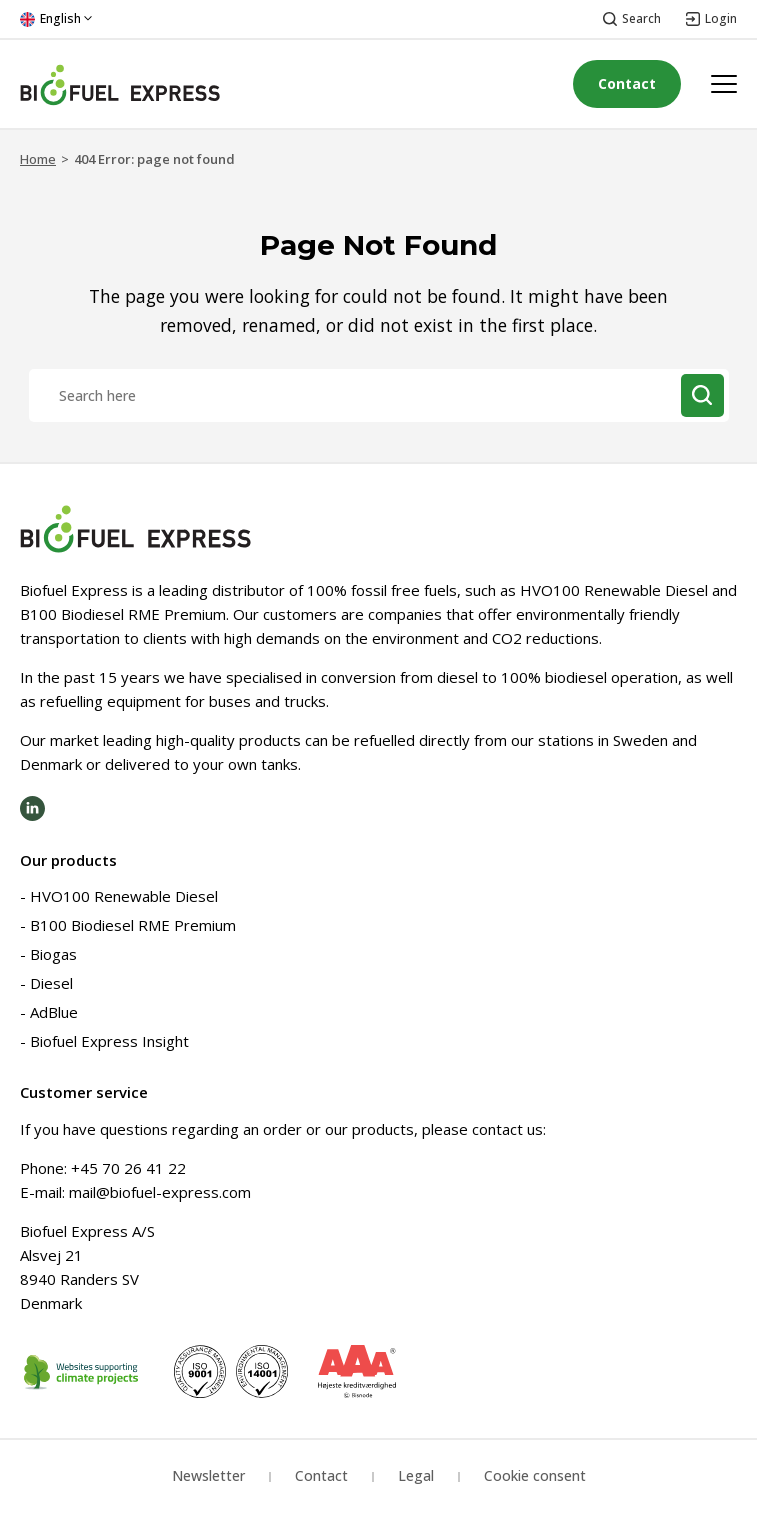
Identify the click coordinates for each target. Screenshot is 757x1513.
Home (38, 159)
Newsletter (208, 1475)
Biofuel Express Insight (109, 1041)
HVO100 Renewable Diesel (124, 896)
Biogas (53, 954)
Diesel (51, 983)
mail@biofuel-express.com (160, 1192)
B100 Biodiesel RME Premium (133, 925)
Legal (416, 1475)
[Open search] (632, 19)
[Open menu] (724, 84)
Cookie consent (535, 1475)
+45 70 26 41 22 (128, 1168)
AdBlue (54, 1012)
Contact (627, 83)
